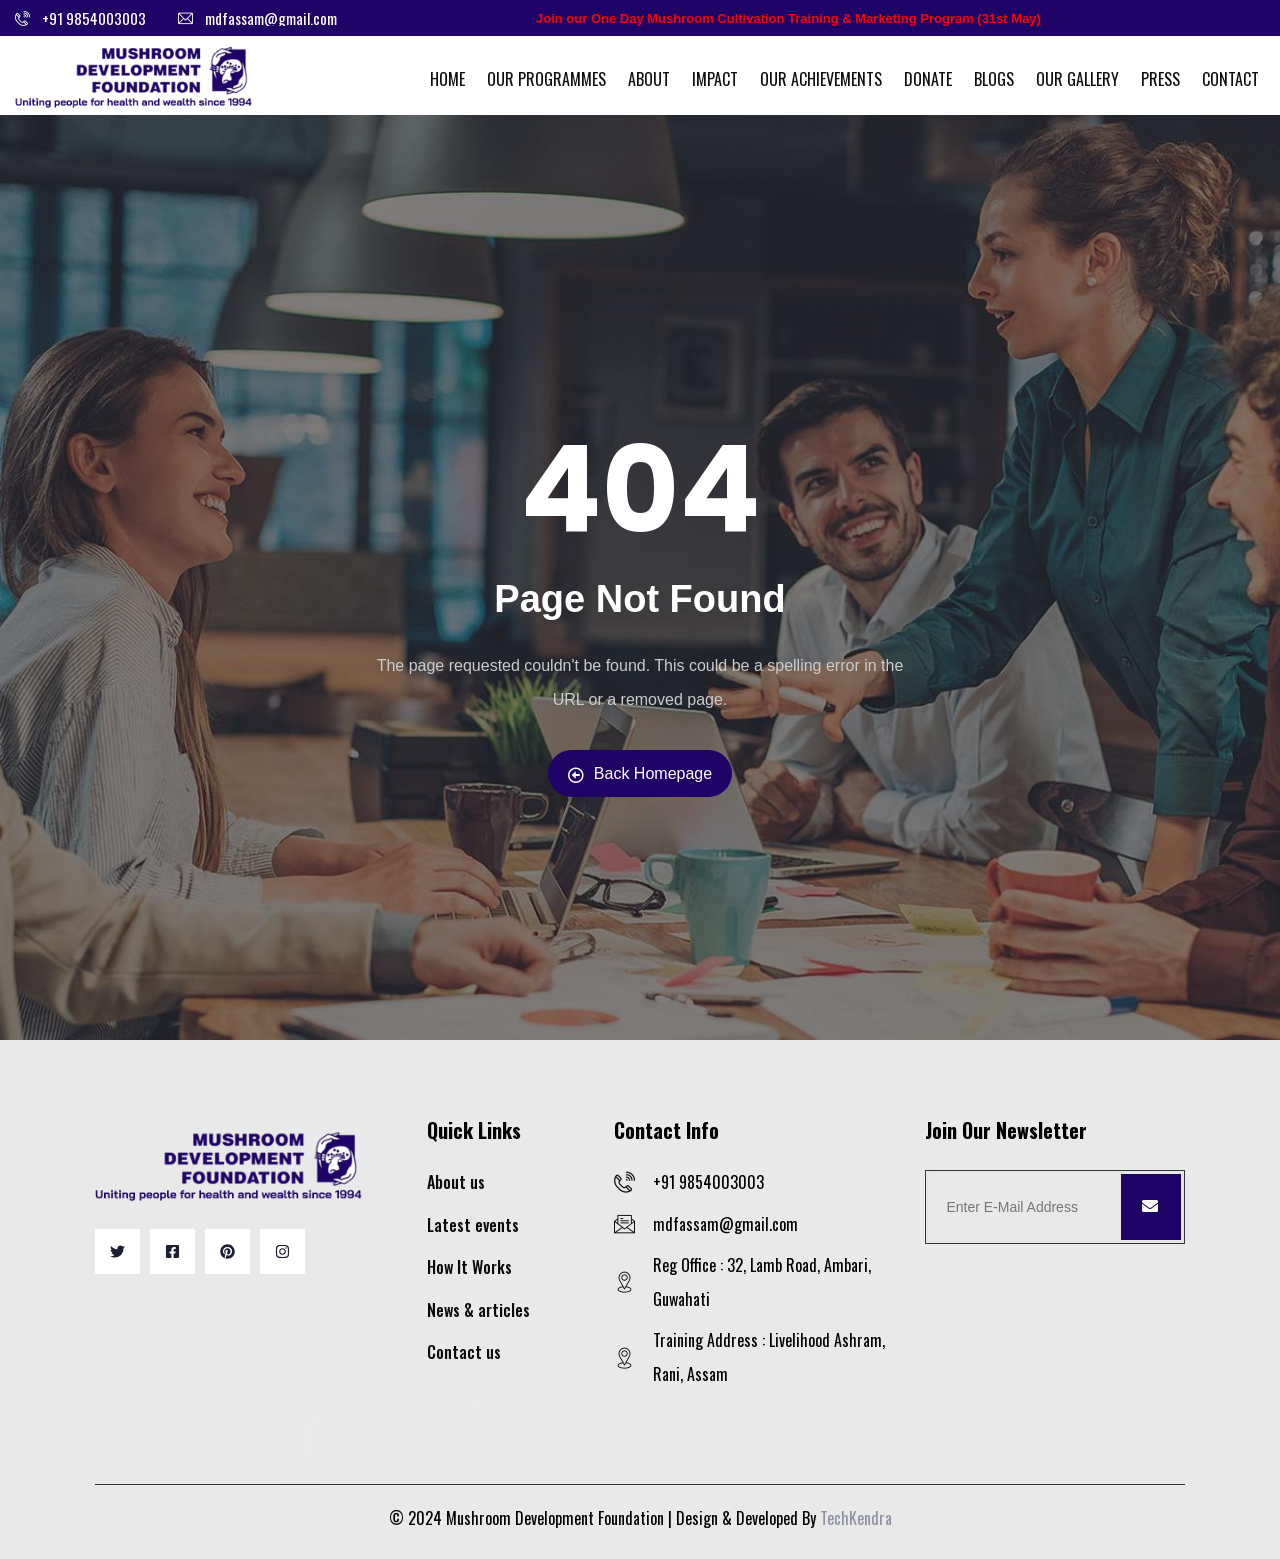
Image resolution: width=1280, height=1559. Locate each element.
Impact (715, 79)
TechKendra (856, 1518)
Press (1160, 79)
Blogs (994, 79)
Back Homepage (640, 774)
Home (447, 79)
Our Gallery (1077, 79)
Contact (1230, 79)
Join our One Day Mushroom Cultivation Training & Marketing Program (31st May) (788, 18)
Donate (928, 79)
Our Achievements (821, 79)
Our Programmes (546, 79)
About (649, 79)
